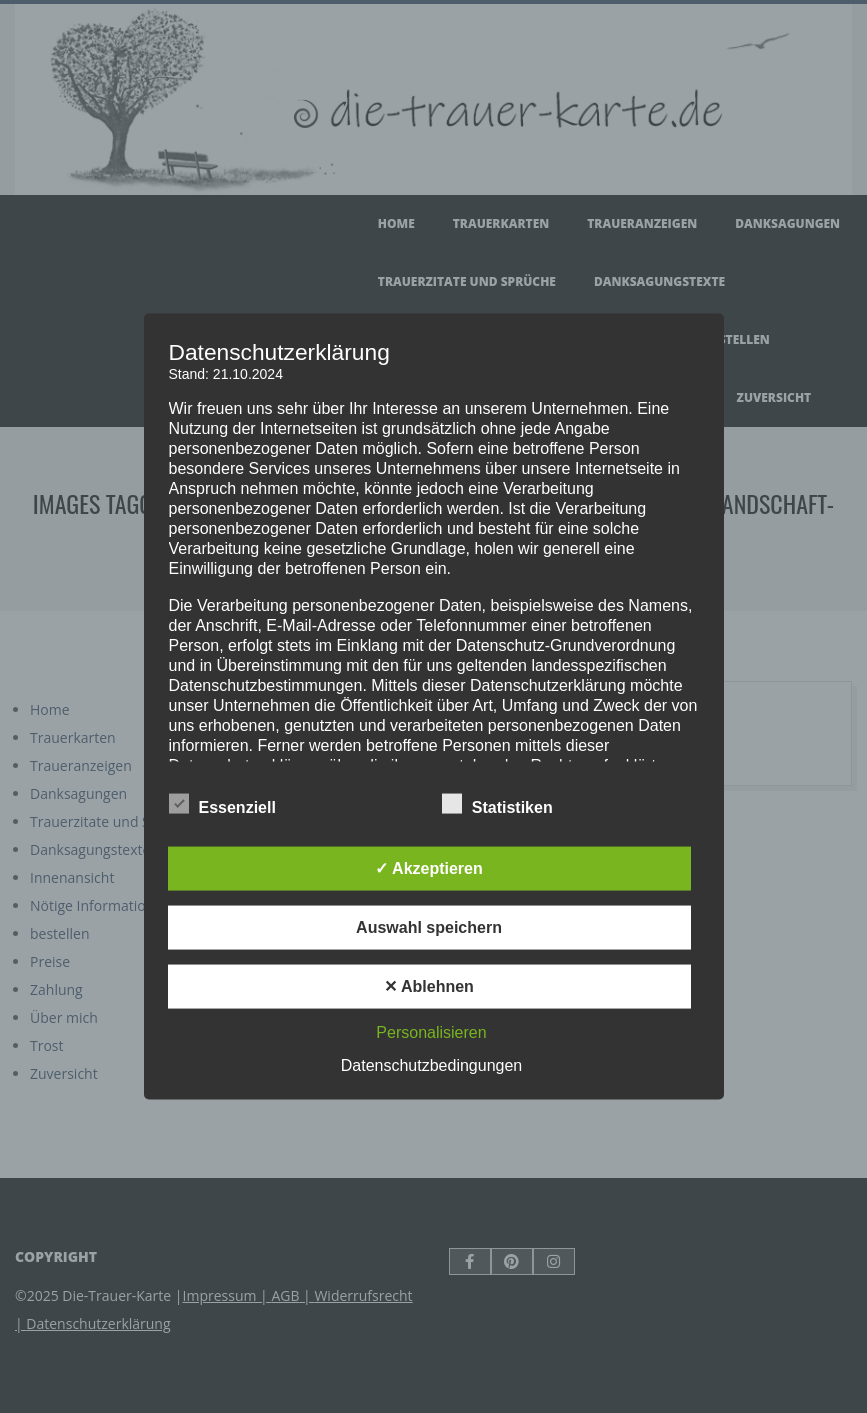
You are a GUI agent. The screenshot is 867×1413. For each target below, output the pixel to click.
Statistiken (497, 805)
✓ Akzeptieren (429, 868)
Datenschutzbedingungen (431, 1065)
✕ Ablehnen (429, 986)
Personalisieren (431, 1032)
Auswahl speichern (429, 927)
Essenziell (222, 805)
